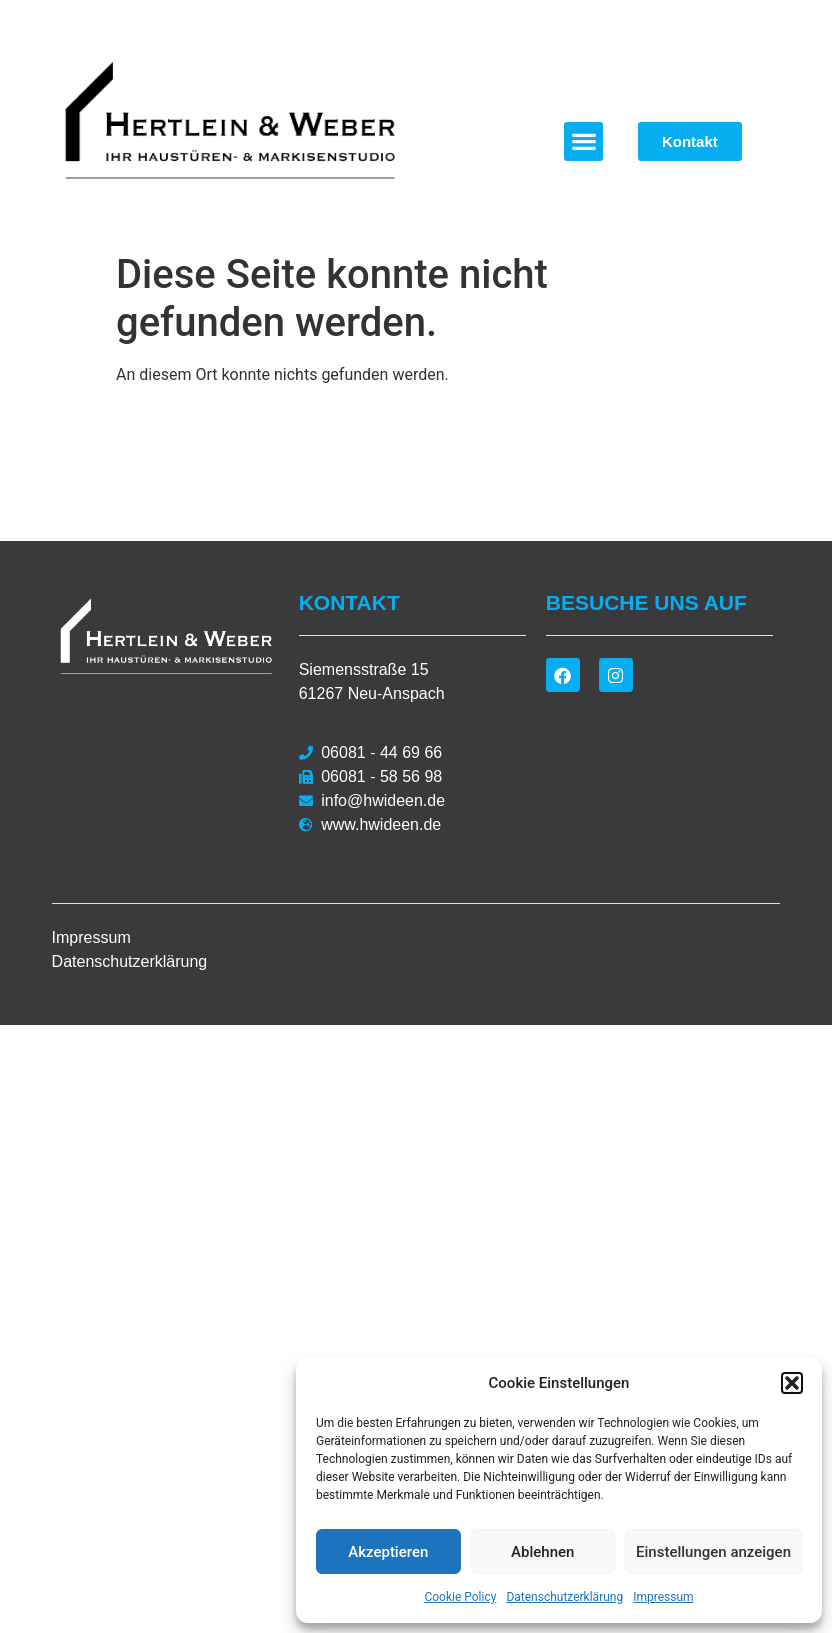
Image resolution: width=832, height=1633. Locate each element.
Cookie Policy (460, 1597)
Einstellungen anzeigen (713, 1552)
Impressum (663, 1597)
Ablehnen (542, 1552)
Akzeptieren (388, 1552)
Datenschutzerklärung (564, 1597)
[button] (792, 1383)
